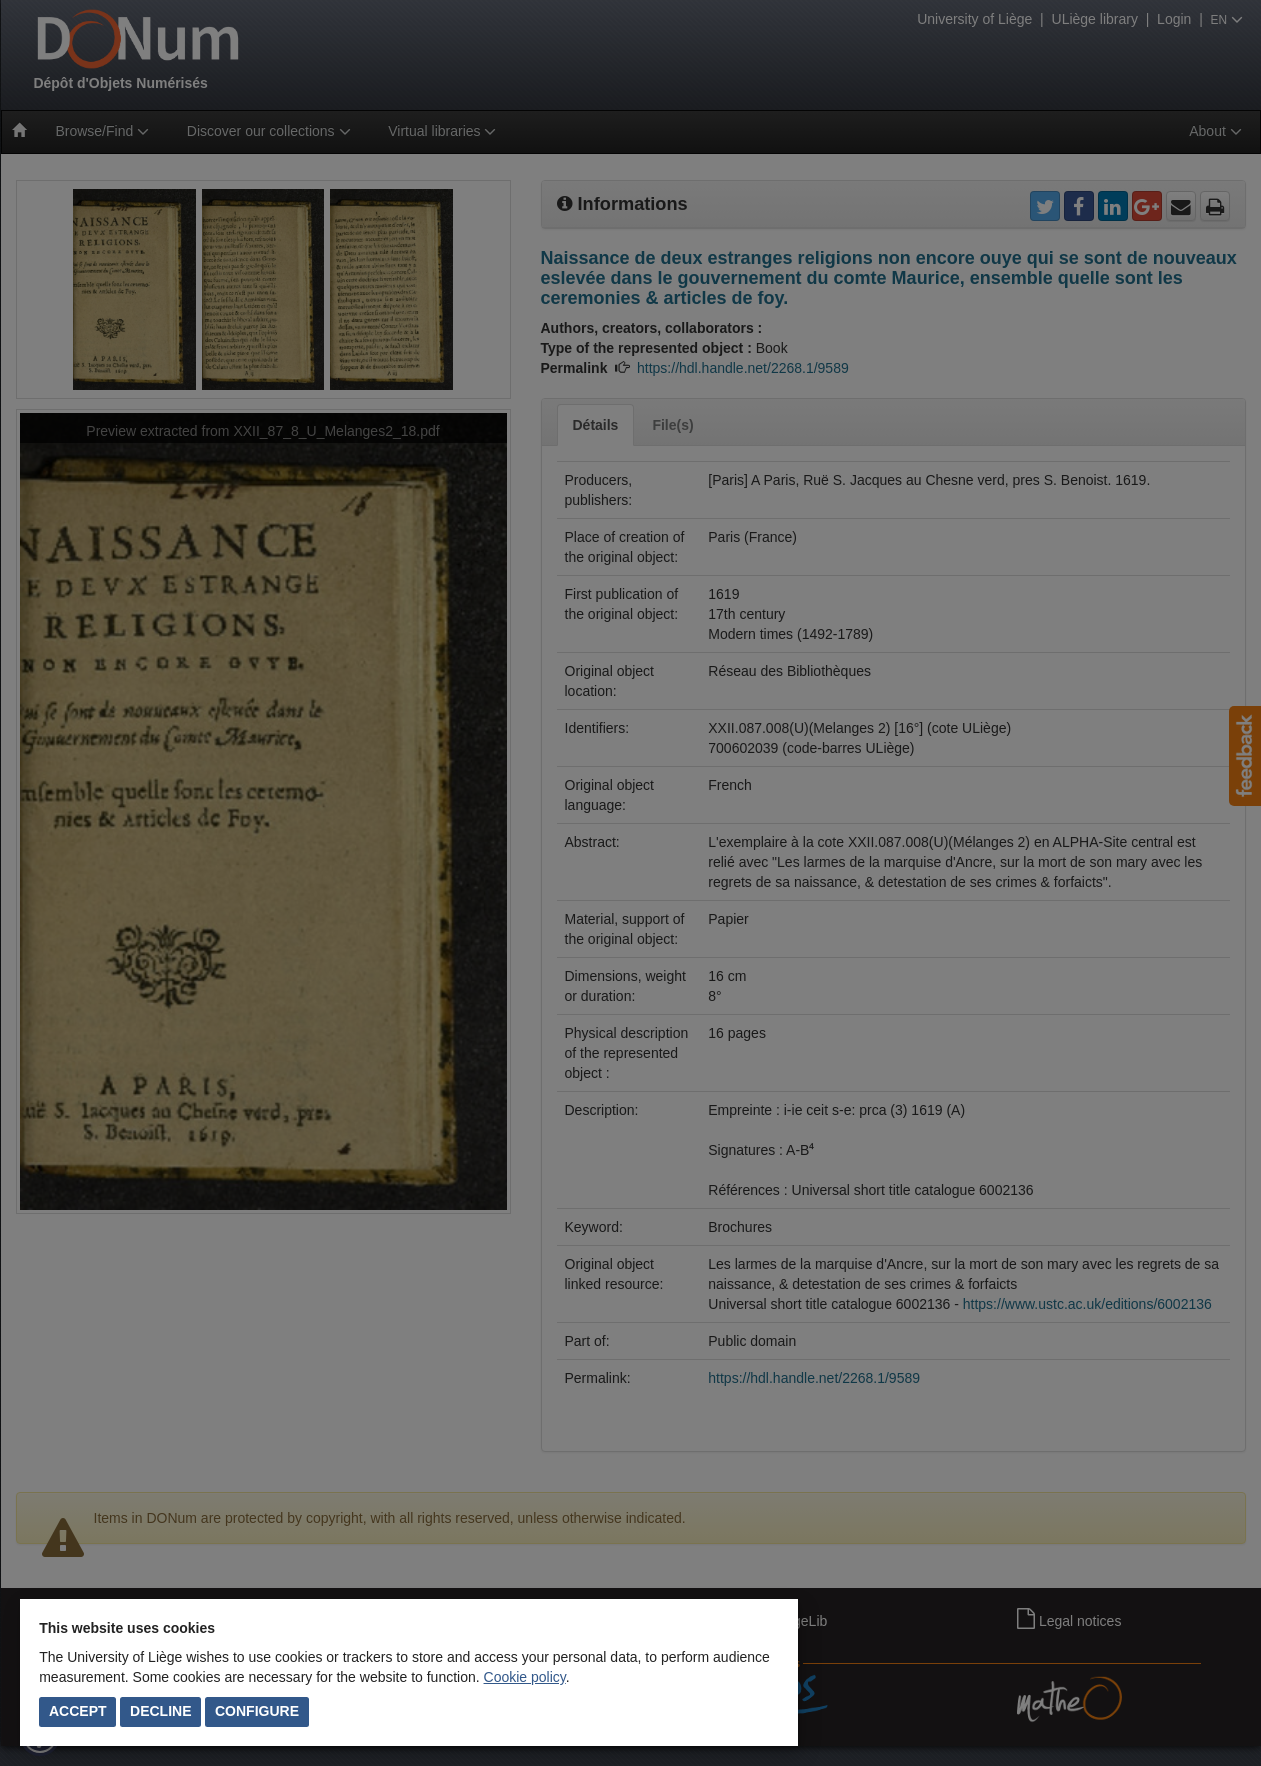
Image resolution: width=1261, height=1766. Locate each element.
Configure (257, 1711)
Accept (78, 1711)
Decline (160, 1711)
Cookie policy (525, 1677)
